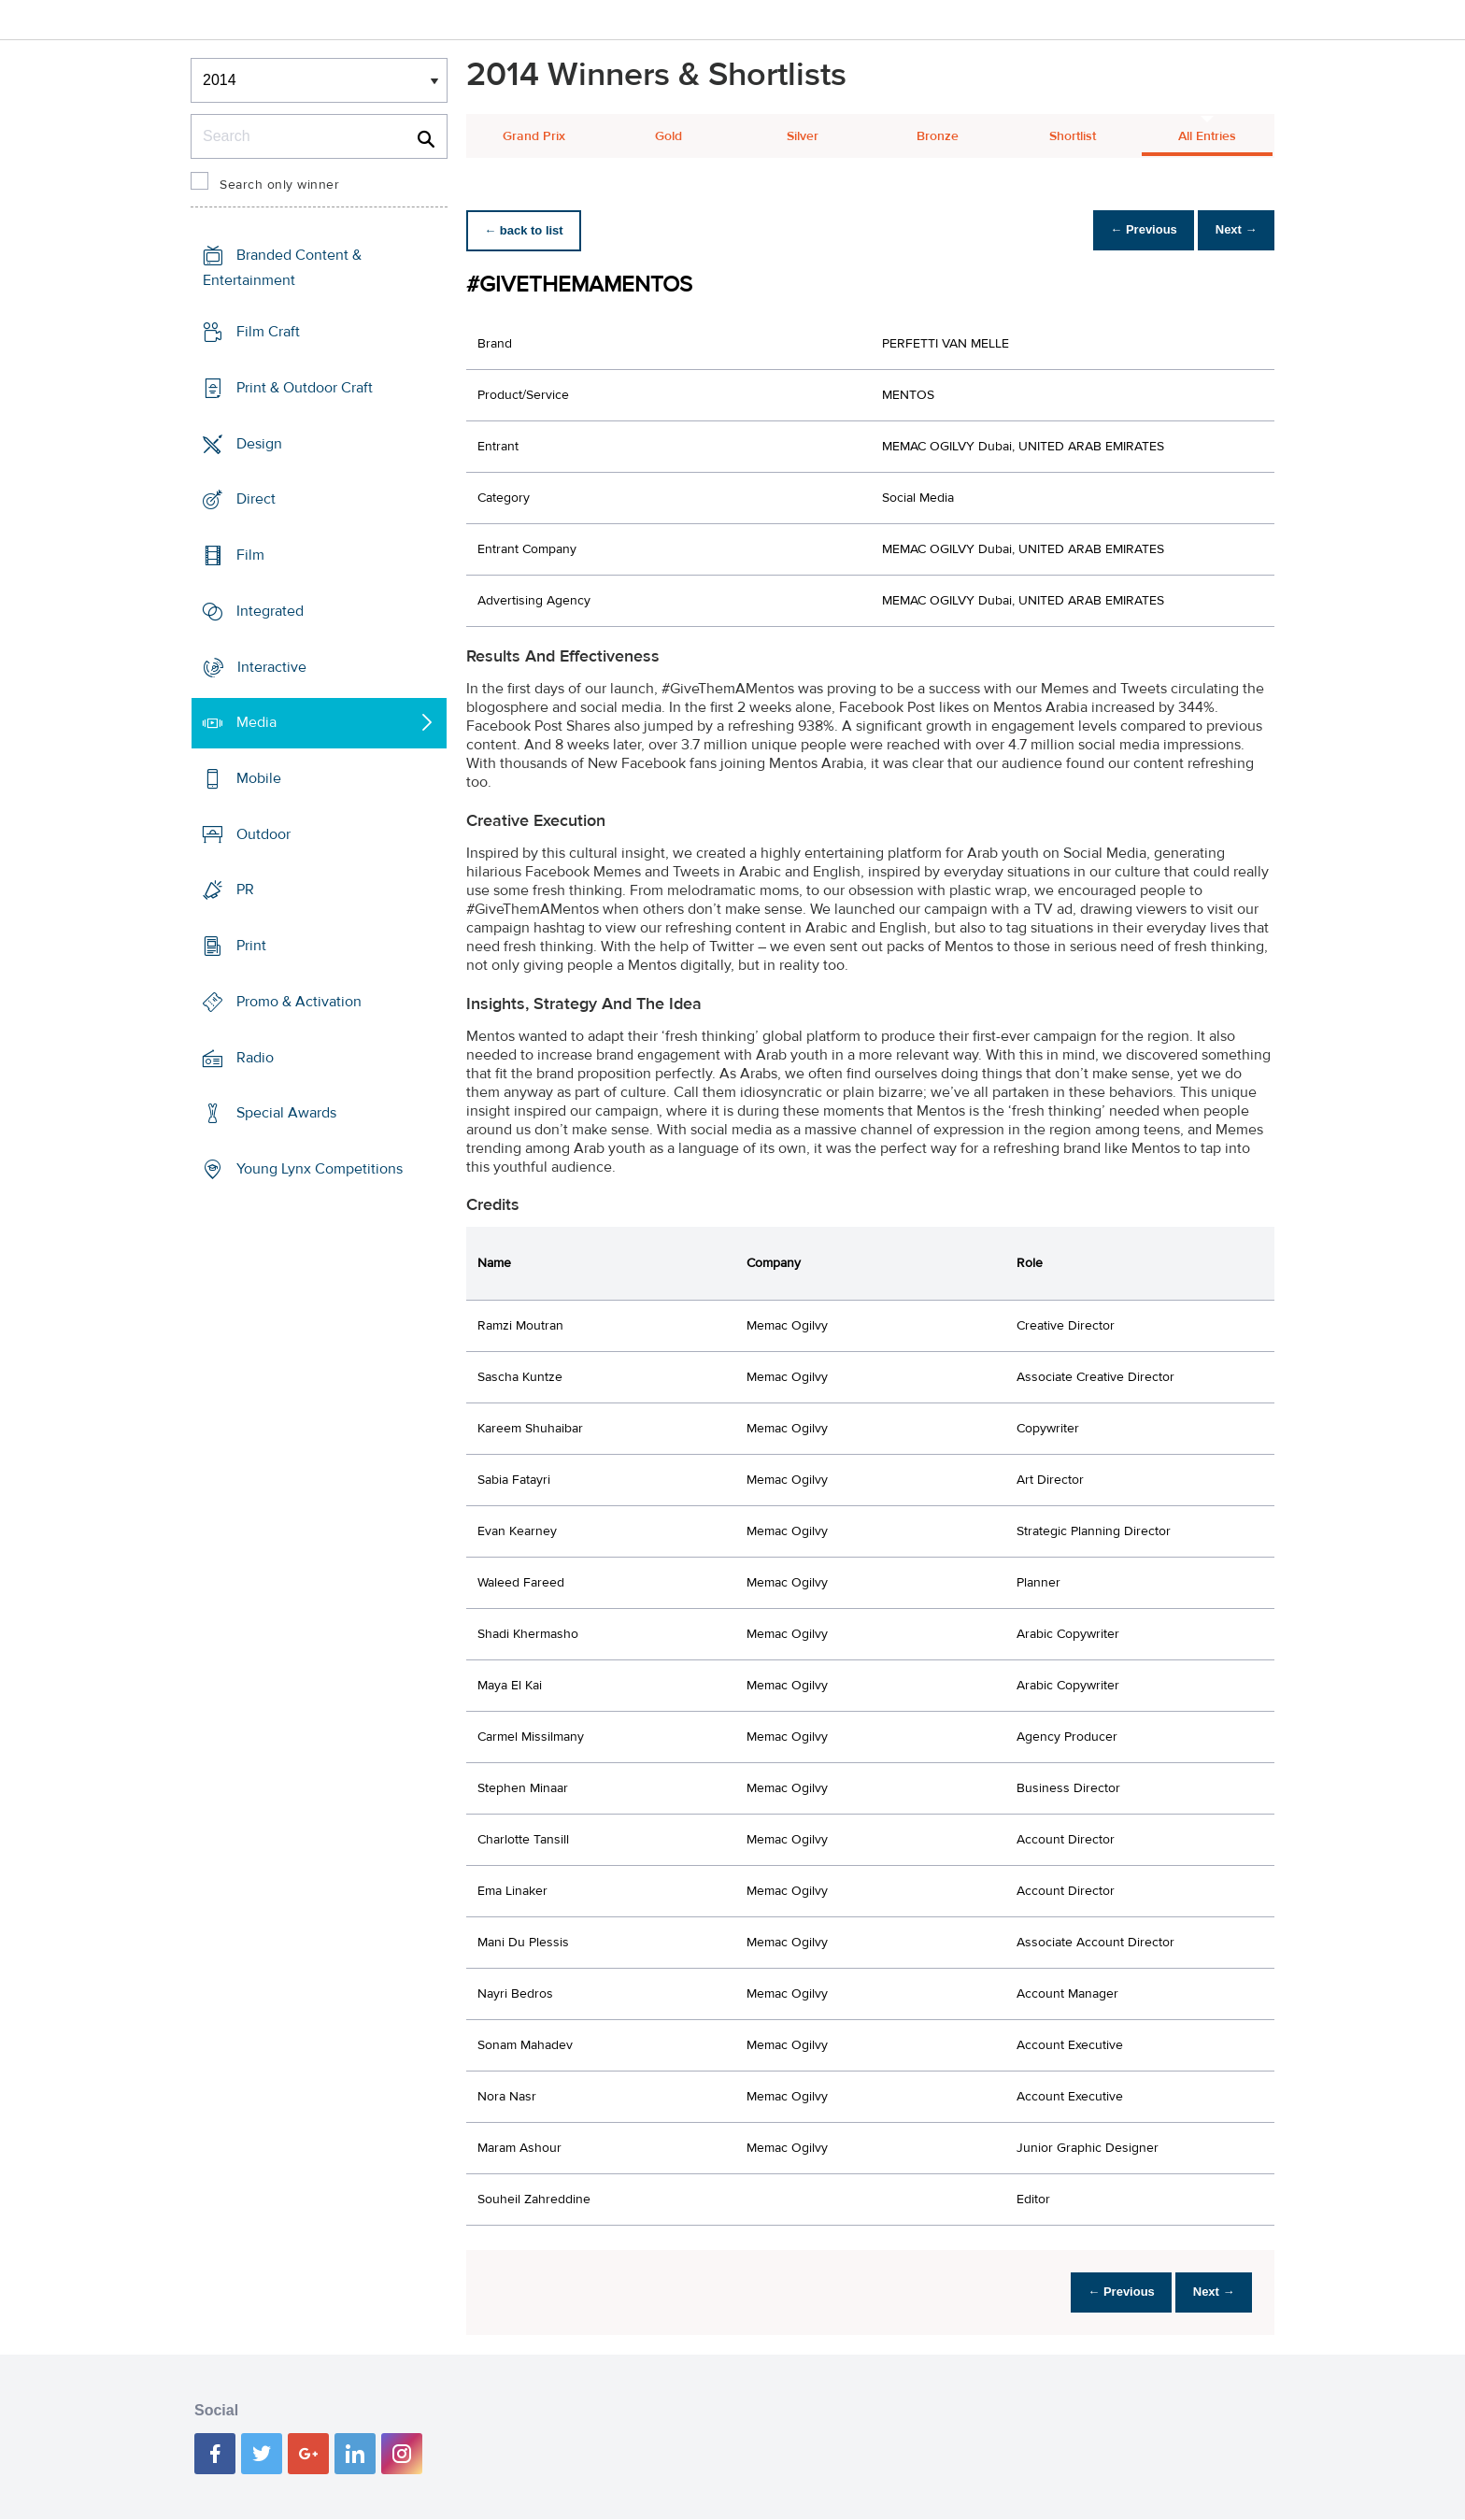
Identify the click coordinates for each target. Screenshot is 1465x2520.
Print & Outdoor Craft (304, 387)
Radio (255, 1057)
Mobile (258, 778)
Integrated (270, 611)
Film (250, 555)
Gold (668, 136)
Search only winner (279, 185)
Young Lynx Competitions (319, 1169)
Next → (1231, 230)
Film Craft (268, 331)
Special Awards (286, 1112)
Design (259, 443)
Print (251, 945)
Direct (256, 499)
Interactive (271, 666)
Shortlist (1072, 136)
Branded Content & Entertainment (282, 268)
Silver (802, 136)
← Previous (1128, 230)
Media (256, 722)
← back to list (528, 230)
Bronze (938, 136)
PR (245, 889)
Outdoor (263, 834)
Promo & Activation (299, 1001)
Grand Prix (534, 136)
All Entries (1207, 136)
